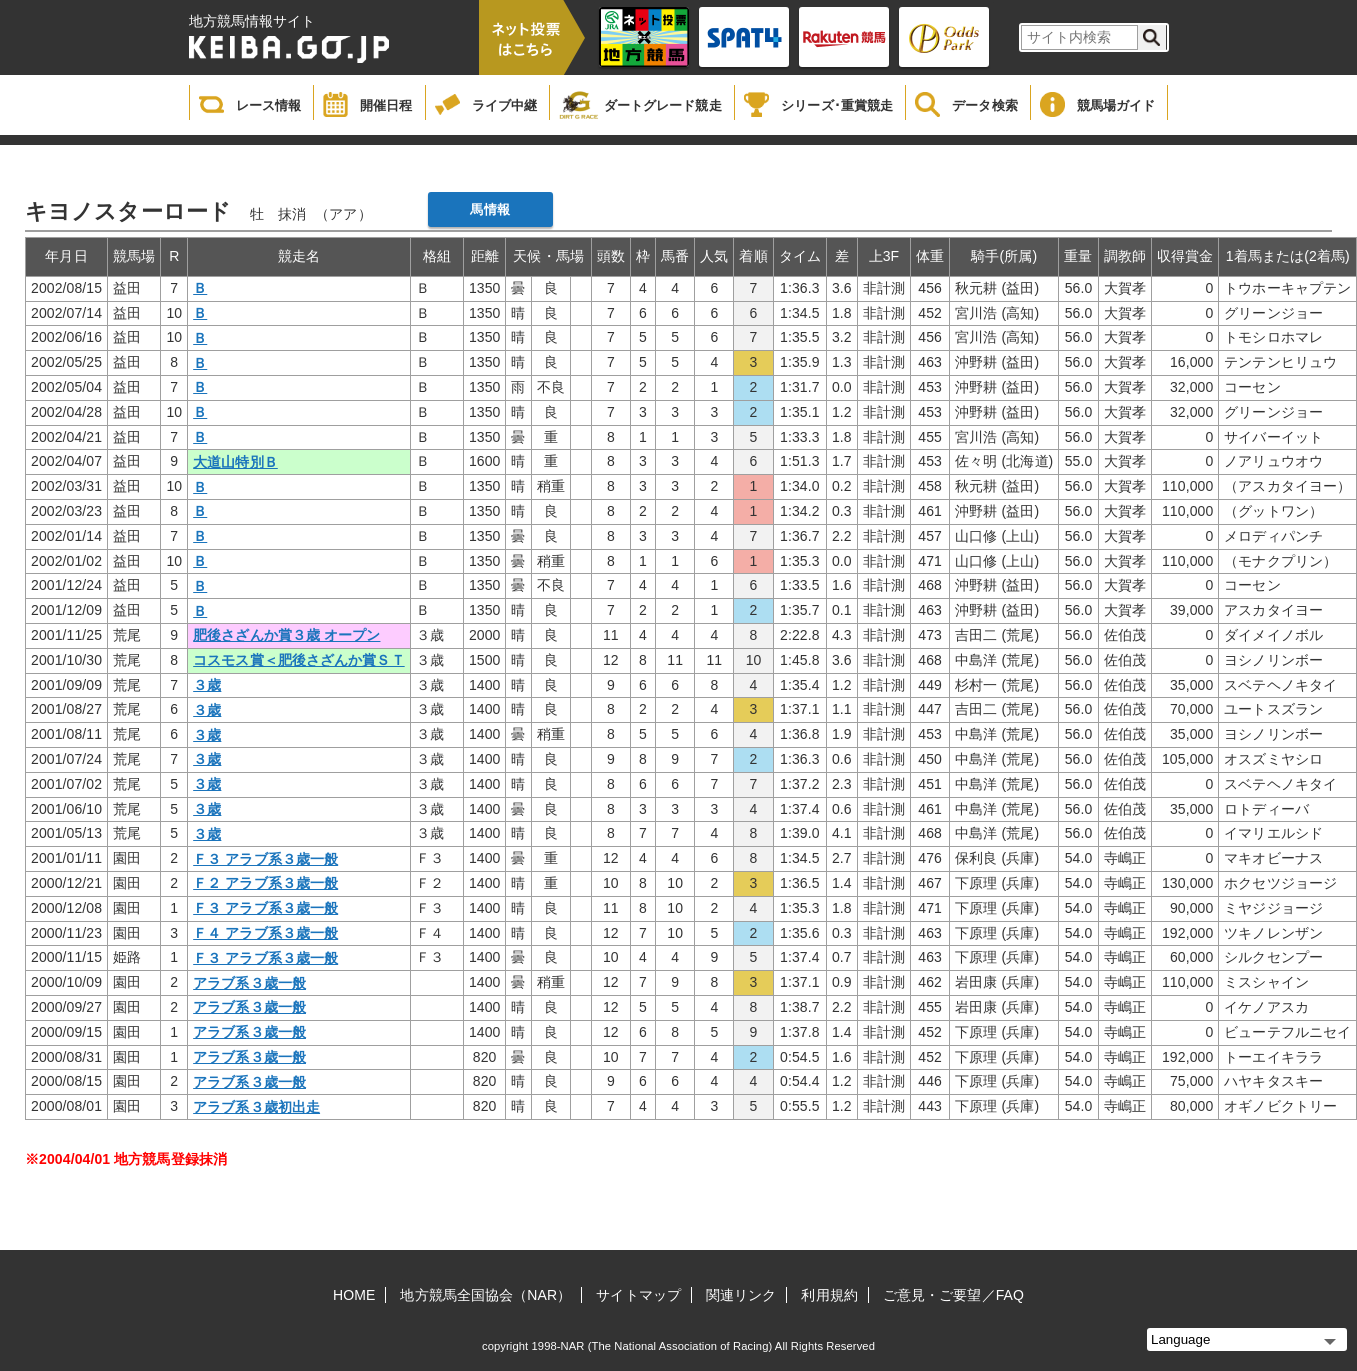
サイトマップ (638, 1295)
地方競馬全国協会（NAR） (485, 1295)
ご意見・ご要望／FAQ (953, 1295)
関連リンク (741, 1295)
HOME (354, 1295)
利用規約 (829, 1295)
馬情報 (489, 209)
